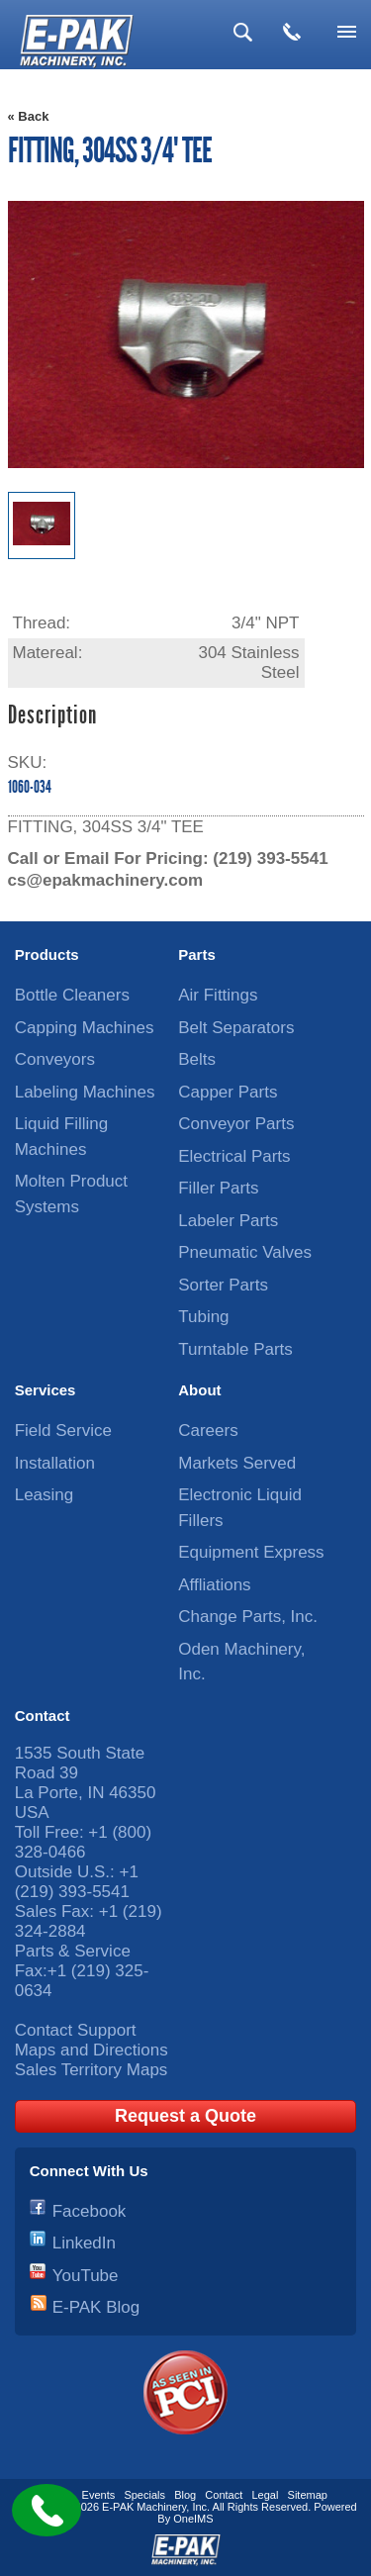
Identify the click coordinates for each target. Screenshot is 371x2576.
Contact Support (76, 2030)
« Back (28, 116)
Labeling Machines (85, 1092)
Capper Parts (227, 1092)
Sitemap (307, 2495)
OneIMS (193, 2519)
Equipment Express (251, 1552)
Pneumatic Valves (245, 1252)
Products (47, 954)
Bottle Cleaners (72, 995)
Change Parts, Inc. (248, 1616)
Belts (197, 1059)
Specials (144, 2495)
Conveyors (55, 1059)
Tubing (203, 1316)
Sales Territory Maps (91, 2069)
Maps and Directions (91, 2050)
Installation (55, 1463)
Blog (185, 2495)
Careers (207, 1430)
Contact (42, 1715)
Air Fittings (217, 995)
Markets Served (237, 1463)
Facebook (89, 2211)
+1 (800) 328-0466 (83, 1842)
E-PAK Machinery (144, 2507)
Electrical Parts (234, 1156)
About (199, 1390)
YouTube (85, 2275)
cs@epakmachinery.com (106, 880)
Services (45, 1390)
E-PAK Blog (96, 2307)
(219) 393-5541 (270, 858)
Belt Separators (236, 1027)
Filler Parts (218, 1188)
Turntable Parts (235, 1349)
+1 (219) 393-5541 (77, 1881)
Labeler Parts (228, 1220)
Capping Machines (84, 1027)
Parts (197, 954)
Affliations (214, 1584)
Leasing (44, 1494)
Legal (264, 2495)
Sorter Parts (223, 1285)
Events (99, 2495)
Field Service (63, 1430)
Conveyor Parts (236, 1123)
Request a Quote (185, 2116)
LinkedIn (84, 2243)
